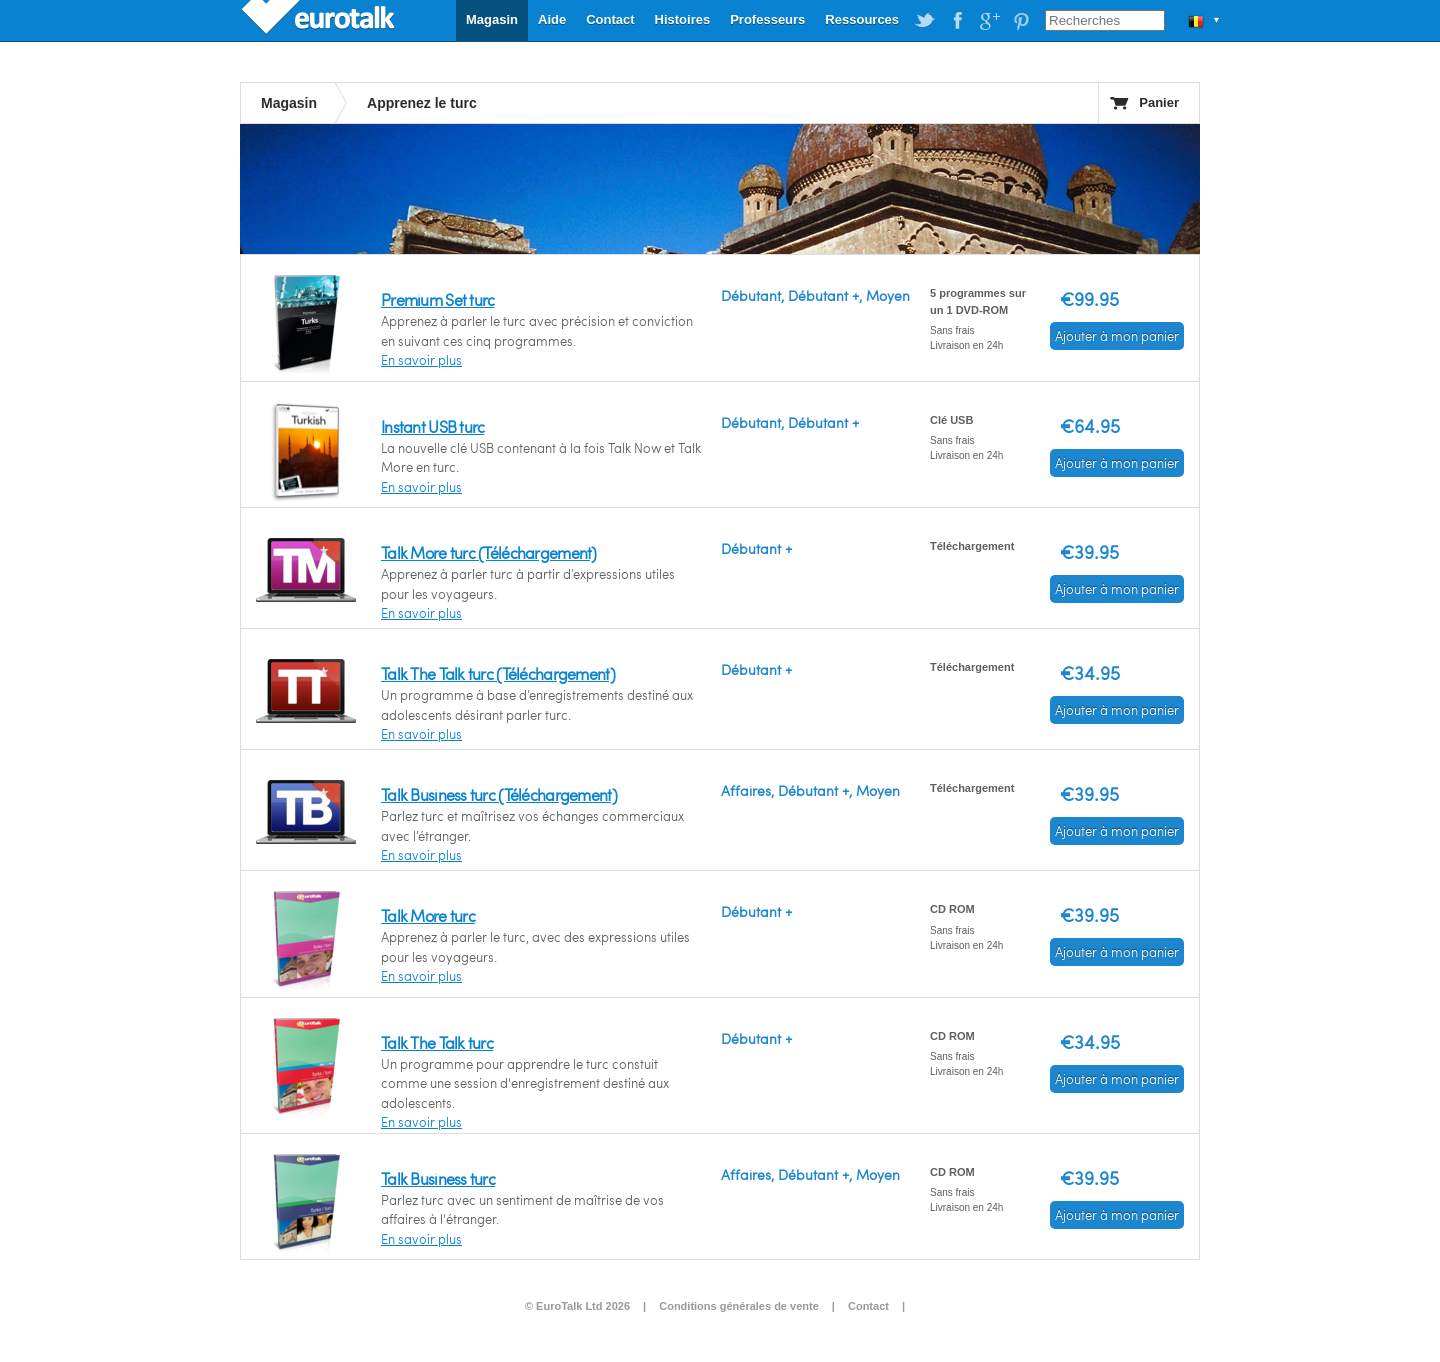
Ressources (862, 19)
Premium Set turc (437, 299)
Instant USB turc (432, 426)
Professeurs (767, 19)
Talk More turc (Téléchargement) (489, 552)
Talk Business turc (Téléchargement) (499, 794)
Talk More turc (428, 915)
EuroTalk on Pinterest (1021, 21)
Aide (552, 19)
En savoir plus (421, 360)
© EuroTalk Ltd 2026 (577, 1306)
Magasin (492, 19)
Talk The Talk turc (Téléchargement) (498, 673)
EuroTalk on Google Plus (989, 21)
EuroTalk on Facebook (957, 21)
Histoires (683, 19)
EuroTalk (320, 20)
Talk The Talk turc (437, 1042)
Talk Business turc (438, 1178)
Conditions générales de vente (739, 1306)
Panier (1159, 102)
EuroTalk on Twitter (925, 21)
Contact (610, 19)
